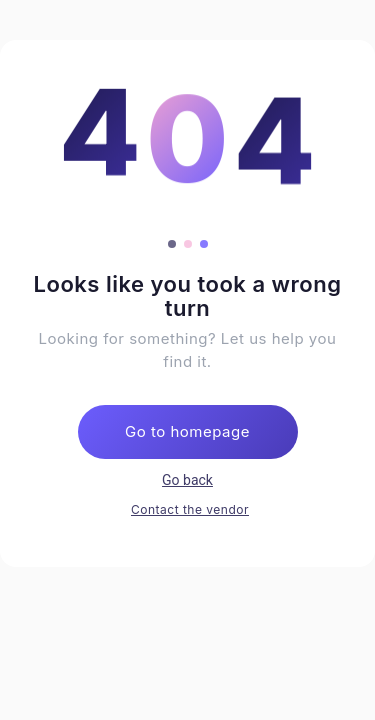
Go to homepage (187, 431)
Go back (187, 480)
